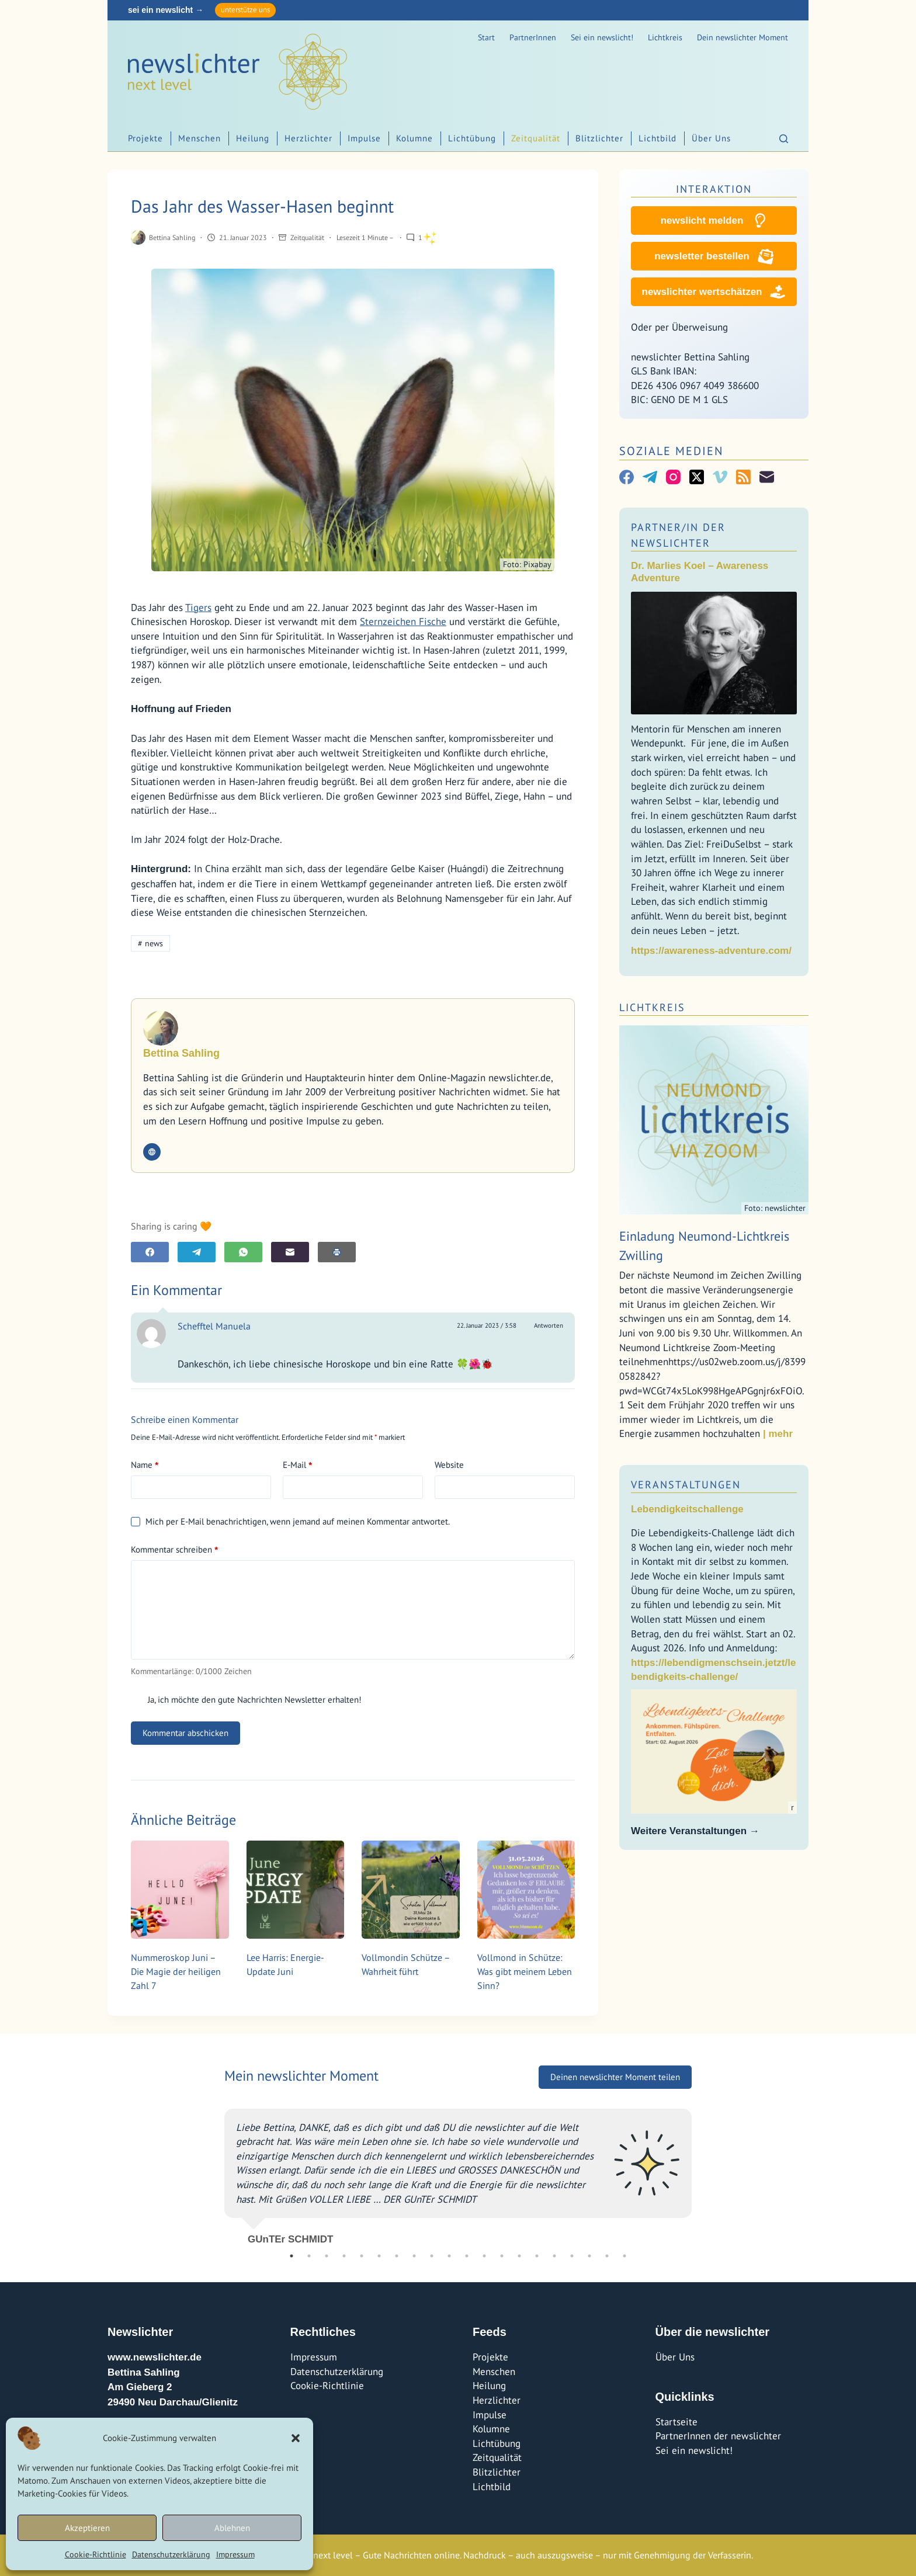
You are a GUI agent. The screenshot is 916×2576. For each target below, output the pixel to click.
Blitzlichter (599, 138)
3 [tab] (326, 2256)
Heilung (252, 138)
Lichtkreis (665, 37)
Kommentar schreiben (174, 1549)
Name (144, 1465)
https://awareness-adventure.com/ (711, 950)
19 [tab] (607, 2256)
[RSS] (743, 477)
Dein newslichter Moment (742, 37)
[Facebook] (150, 1252)
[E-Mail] (290, 1252)
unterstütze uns (245, 10)
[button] (295, 2438)
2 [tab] (309, 2256)
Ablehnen (232, 2527)
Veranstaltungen (686, 1484)
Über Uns (711, 138)
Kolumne (414, 138)
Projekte (145, 138)
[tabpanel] (458, 2172)
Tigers (198, 607)
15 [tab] (537, 2256)
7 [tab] (397, 2256)
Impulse (364, 138)
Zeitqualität (535, 138)
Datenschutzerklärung (171, 2554)
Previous (215, 2172)
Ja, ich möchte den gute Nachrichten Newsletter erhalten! (246, 1699)
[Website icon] (152, 1152)
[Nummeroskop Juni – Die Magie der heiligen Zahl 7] (180, 1890)
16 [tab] (554, 2256)
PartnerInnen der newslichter (718, 2435)
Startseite (676, 2421)
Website (449, 1464)
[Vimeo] (720, 477)
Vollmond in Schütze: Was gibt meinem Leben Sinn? (524, 1971)
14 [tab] (519, 2256)
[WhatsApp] (243, 1252)
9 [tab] (432, 2256)
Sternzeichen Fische (403, 621)
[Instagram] (673, 477)
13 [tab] (502, 2256)
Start (486, 37)
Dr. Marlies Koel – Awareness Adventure (699, 571)
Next (700, 2172)
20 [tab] (624, 2256)
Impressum (235, 2554)
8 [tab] (414, 2256)
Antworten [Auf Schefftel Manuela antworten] (548, 1325)
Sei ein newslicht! (602, 37)
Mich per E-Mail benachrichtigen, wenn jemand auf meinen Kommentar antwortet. (290, 1521)
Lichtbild (657, 138)
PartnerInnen (532, 37)
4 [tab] (344, 2256)
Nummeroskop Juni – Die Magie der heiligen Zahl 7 (176, 1971)
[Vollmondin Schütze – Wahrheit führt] (411, 1890)
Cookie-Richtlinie (95, 2554)
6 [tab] (379, 2256)
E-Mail (297, 1465)
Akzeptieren (87, 2527)
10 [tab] (449, 2256)
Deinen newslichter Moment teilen (615, 2076)
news (150, 943)
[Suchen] (783, 138)
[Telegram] (197, 1252)
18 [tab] (589, 2256)
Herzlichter (308, 138)
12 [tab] (484, 2256)
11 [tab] (467, 2256)
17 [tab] (572, 2256)
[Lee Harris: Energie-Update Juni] (296, 1890)
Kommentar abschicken (185, 1732)
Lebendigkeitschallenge (687, 1509)
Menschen (199, 138)
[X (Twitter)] (696, 477)
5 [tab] (361, 2256)
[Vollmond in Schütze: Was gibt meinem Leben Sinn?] (526, 1890)
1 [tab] (291, 2256)
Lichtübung (472, 138)
